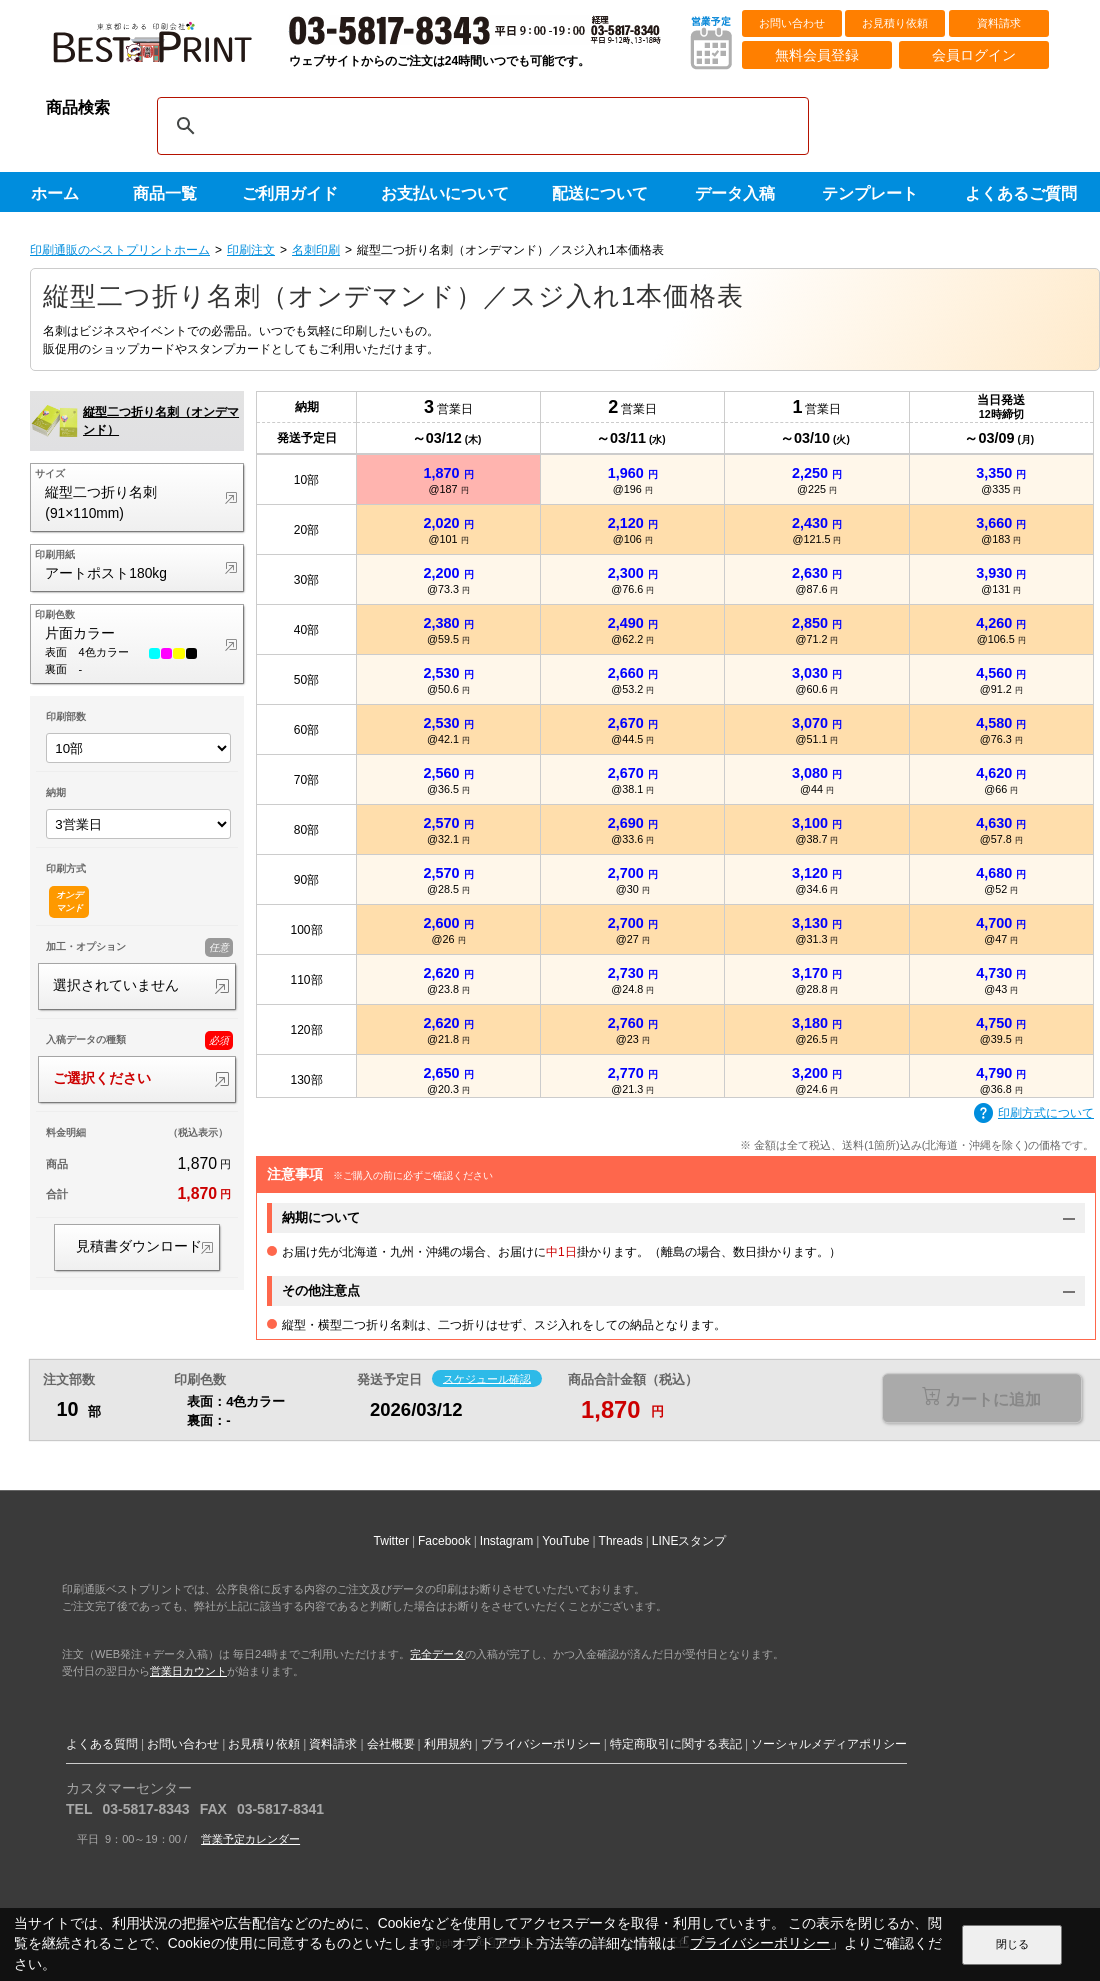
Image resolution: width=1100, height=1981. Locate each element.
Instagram (506, 1541)
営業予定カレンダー (250, 1839)
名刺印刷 (316, 250)
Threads (621, 1541)
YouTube (565, 1541)
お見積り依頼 (895, 23)
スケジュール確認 (487, 1378)
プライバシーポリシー (541, 1744)
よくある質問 (102, 1744)
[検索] (480, 126)
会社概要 (391, 1744)
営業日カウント (188, 1671)
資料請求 (999, 23)
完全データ (437, 1654)
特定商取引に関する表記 (676, 1744)
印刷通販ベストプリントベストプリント (170, 50)
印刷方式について (1034, 1114)
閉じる (1012, 1944)
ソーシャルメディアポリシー (829, 1744)
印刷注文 (251, 250)
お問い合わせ (792, 23)
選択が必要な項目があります (981, 1399)
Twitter (391, 1541)
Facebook (444, 1541)
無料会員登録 (817, 55)
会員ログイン (974, 55)
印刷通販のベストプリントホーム (120, 250)
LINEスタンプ (689, 1541)
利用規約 (448, 1744)
